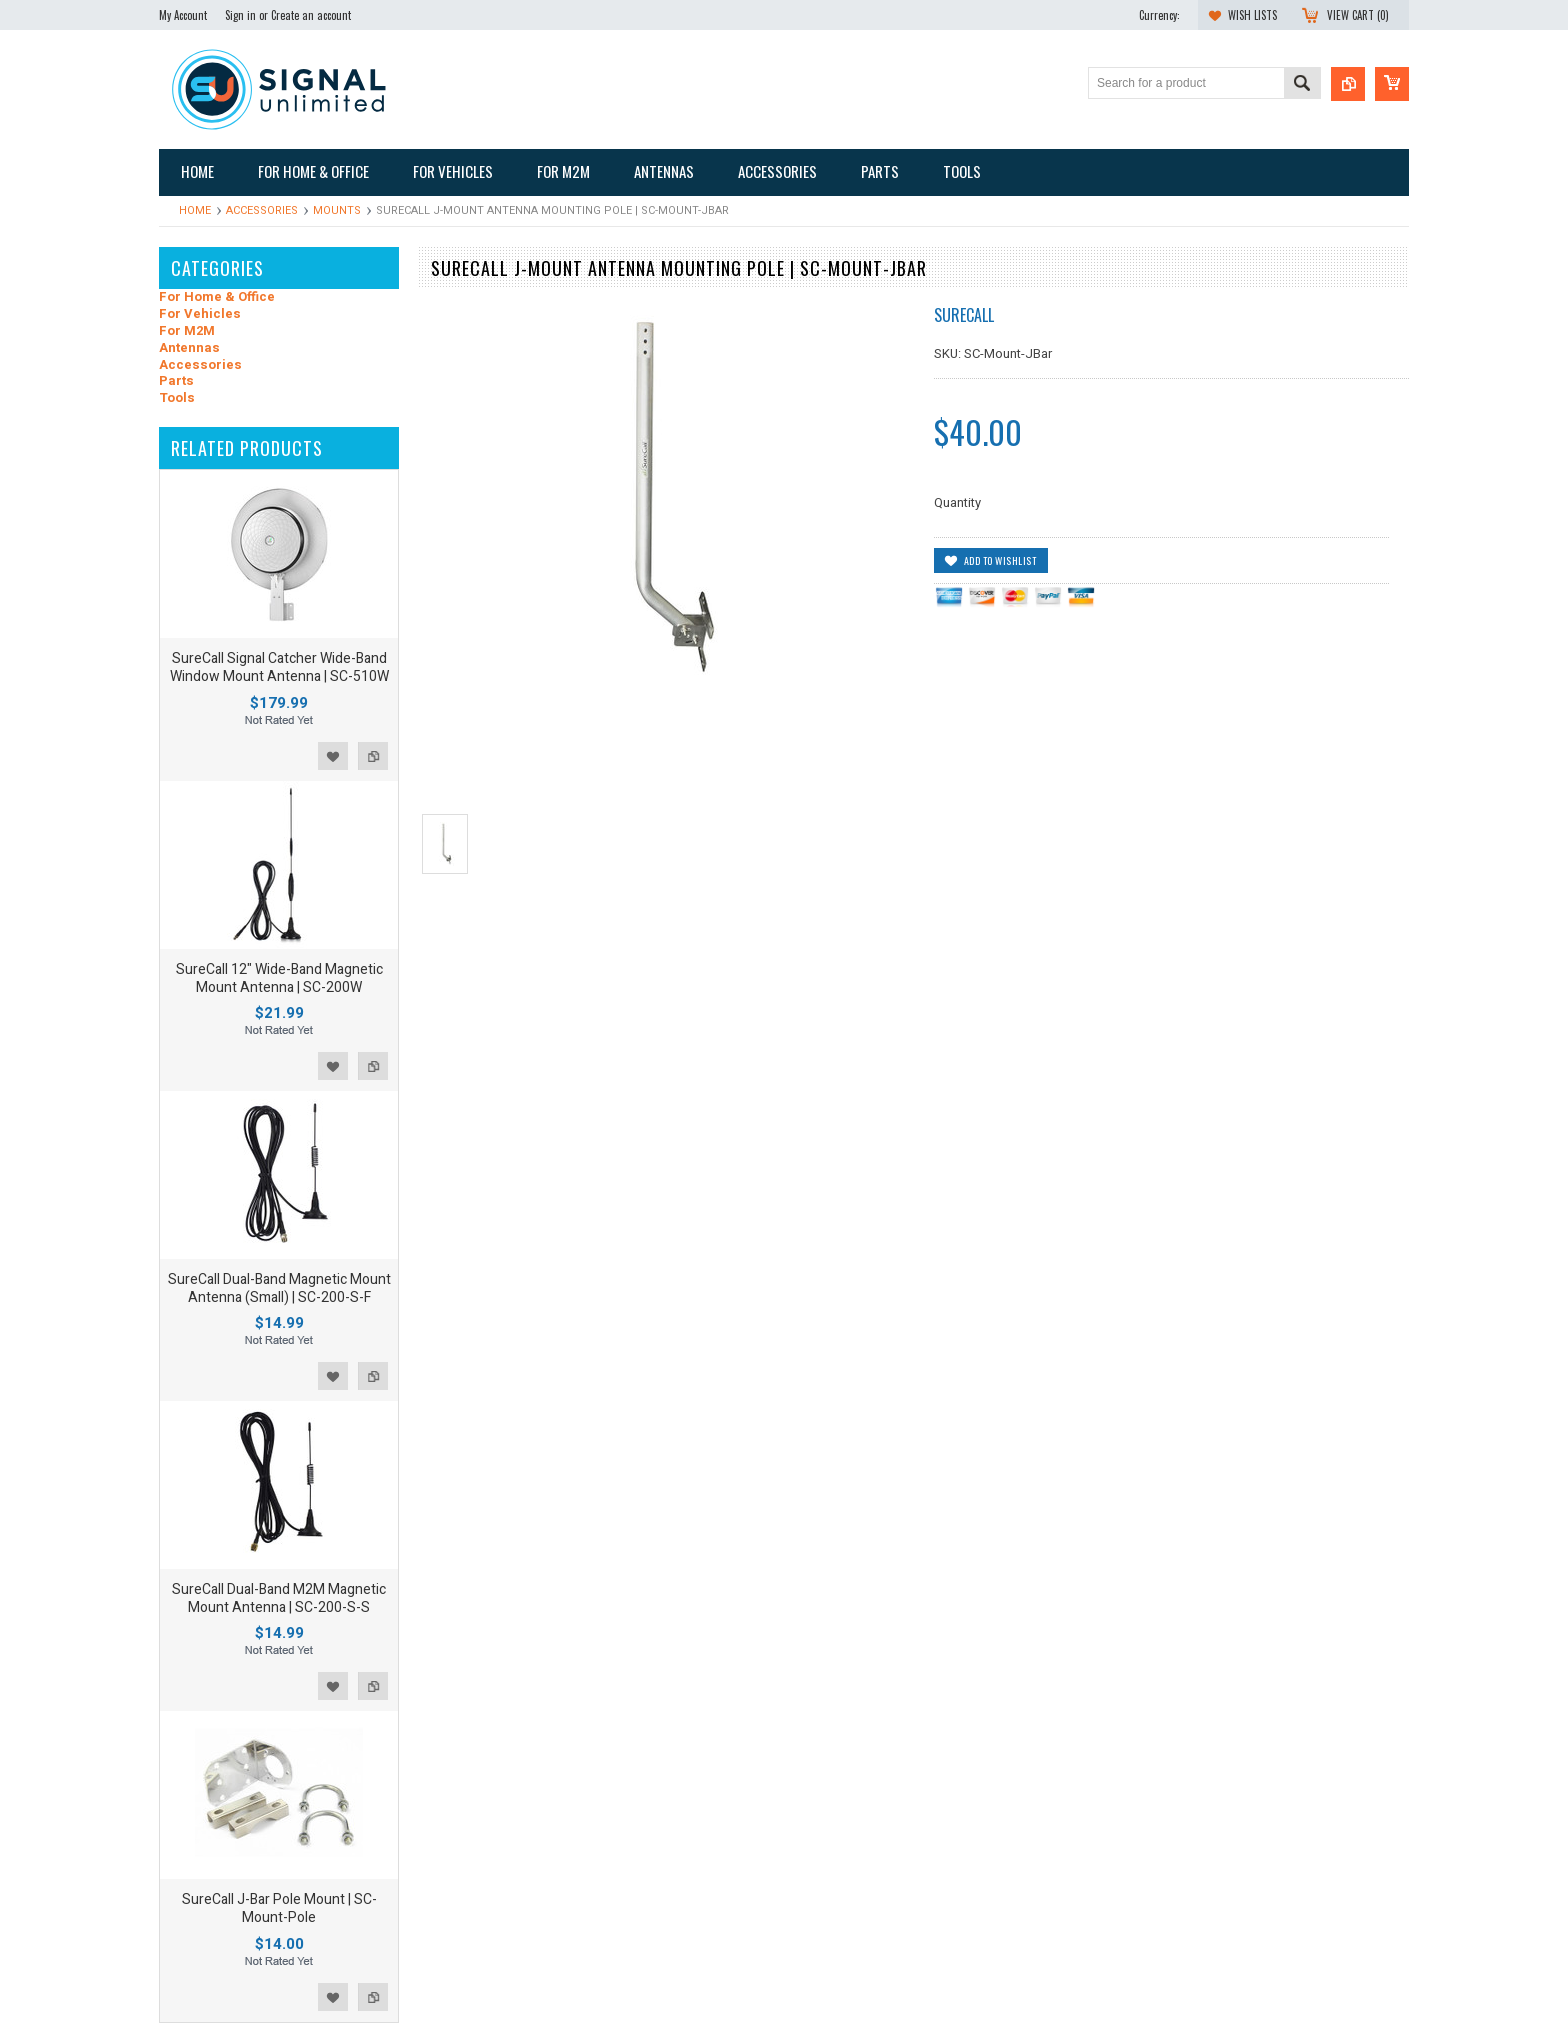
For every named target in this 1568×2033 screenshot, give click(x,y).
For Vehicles (200, 314)
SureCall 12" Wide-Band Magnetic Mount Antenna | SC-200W (279, 978)
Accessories (262, 210)
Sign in (240, 15)
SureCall (964, 315)
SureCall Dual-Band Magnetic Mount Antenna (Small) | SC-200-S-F (279, 1288)
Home (195, 210)
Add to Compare (373, 756)
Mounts (337, 210)
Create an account (311, 15)
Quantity (957, 502)
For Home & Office (217, 297)
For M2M (187, 331)
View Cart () (1358, 15)
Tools (177, 398)
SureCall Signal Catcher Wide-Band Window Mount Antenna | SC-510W (279, 667)
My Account (183, 15)
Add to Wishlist (333, 756)
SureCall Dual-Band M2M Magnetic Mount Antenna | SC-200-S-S (279, 1598)
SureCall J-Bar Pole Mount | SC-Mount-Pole (279, 1908)
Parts (176, 381)
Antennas (189, 348)
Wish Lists (1252, 15)
